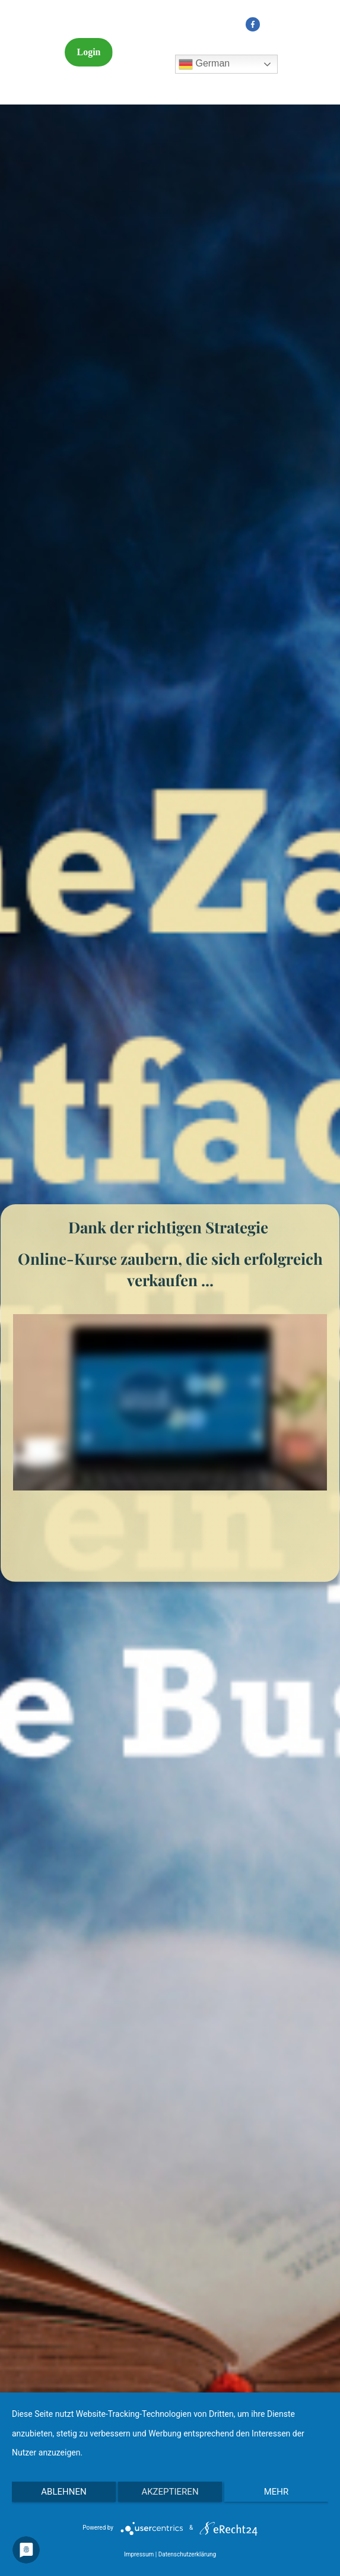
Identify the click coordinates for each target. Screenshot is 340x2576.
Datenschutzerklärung (187, 2554)
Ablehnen (63, 2491)
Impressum (139, 2554)
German (204, 64)
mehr (276, 2491)
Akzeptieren (169, 2491)
